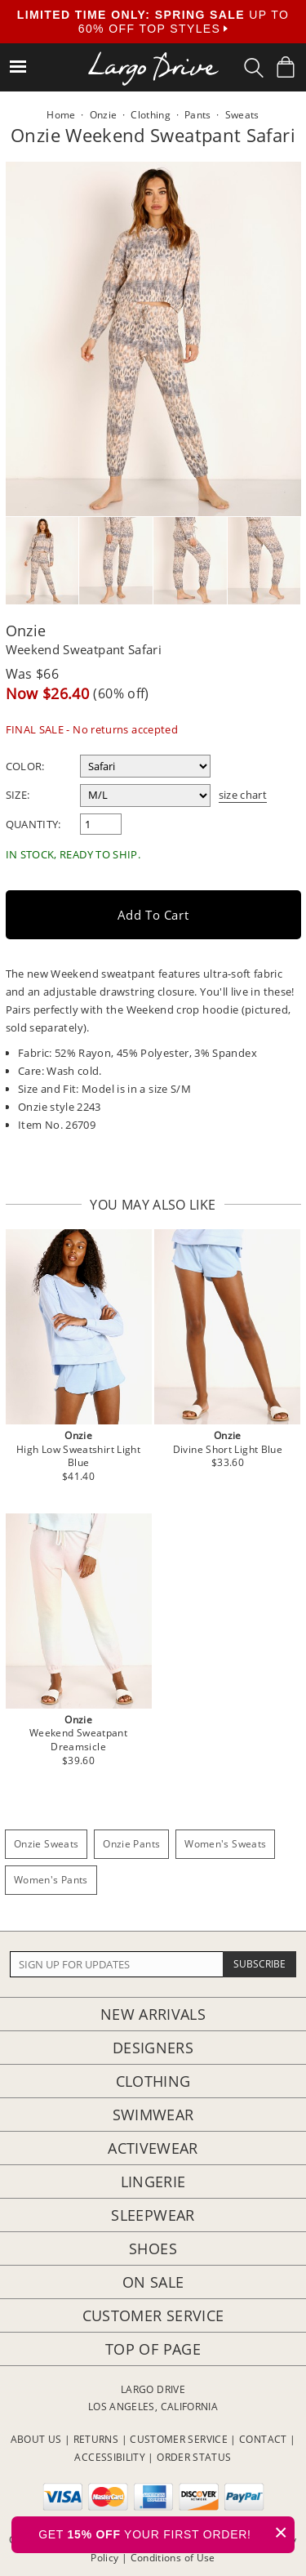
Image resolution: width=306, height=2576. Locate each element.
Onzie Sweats (46, 1844)
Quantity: (33, 824)
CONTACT (263, 2439)
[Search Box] (254, 68)
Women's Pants (51, 1880)
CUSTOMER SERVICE (179, 2439)
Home (61, 115)
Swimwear (153, 2114)
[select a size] (145, 795)
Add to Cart (153, 915)
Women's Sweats (225, 1844)
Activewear (153, 2148)
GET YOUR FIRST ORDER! (166, 2532)
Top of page (153, 2349)
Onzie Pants (131, 1844)
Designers (153, 2047)
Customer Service (153, 2315)
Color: (25, 766)
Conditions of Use (173, 2558)
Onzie (26, 630)
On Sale (153, 2282)
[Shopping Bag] (285, 67)
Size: (18, 794)
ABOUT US (36, 2439)
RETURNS (96, 2439)
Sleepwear (152, 2215)
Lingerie (153, 2181)
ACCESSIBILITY (109, 2457)
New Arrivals (153, 2014)
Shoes (153, 2248)
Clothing (153, 2081)
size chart (243, 794)
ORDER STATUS (194, 2457)
